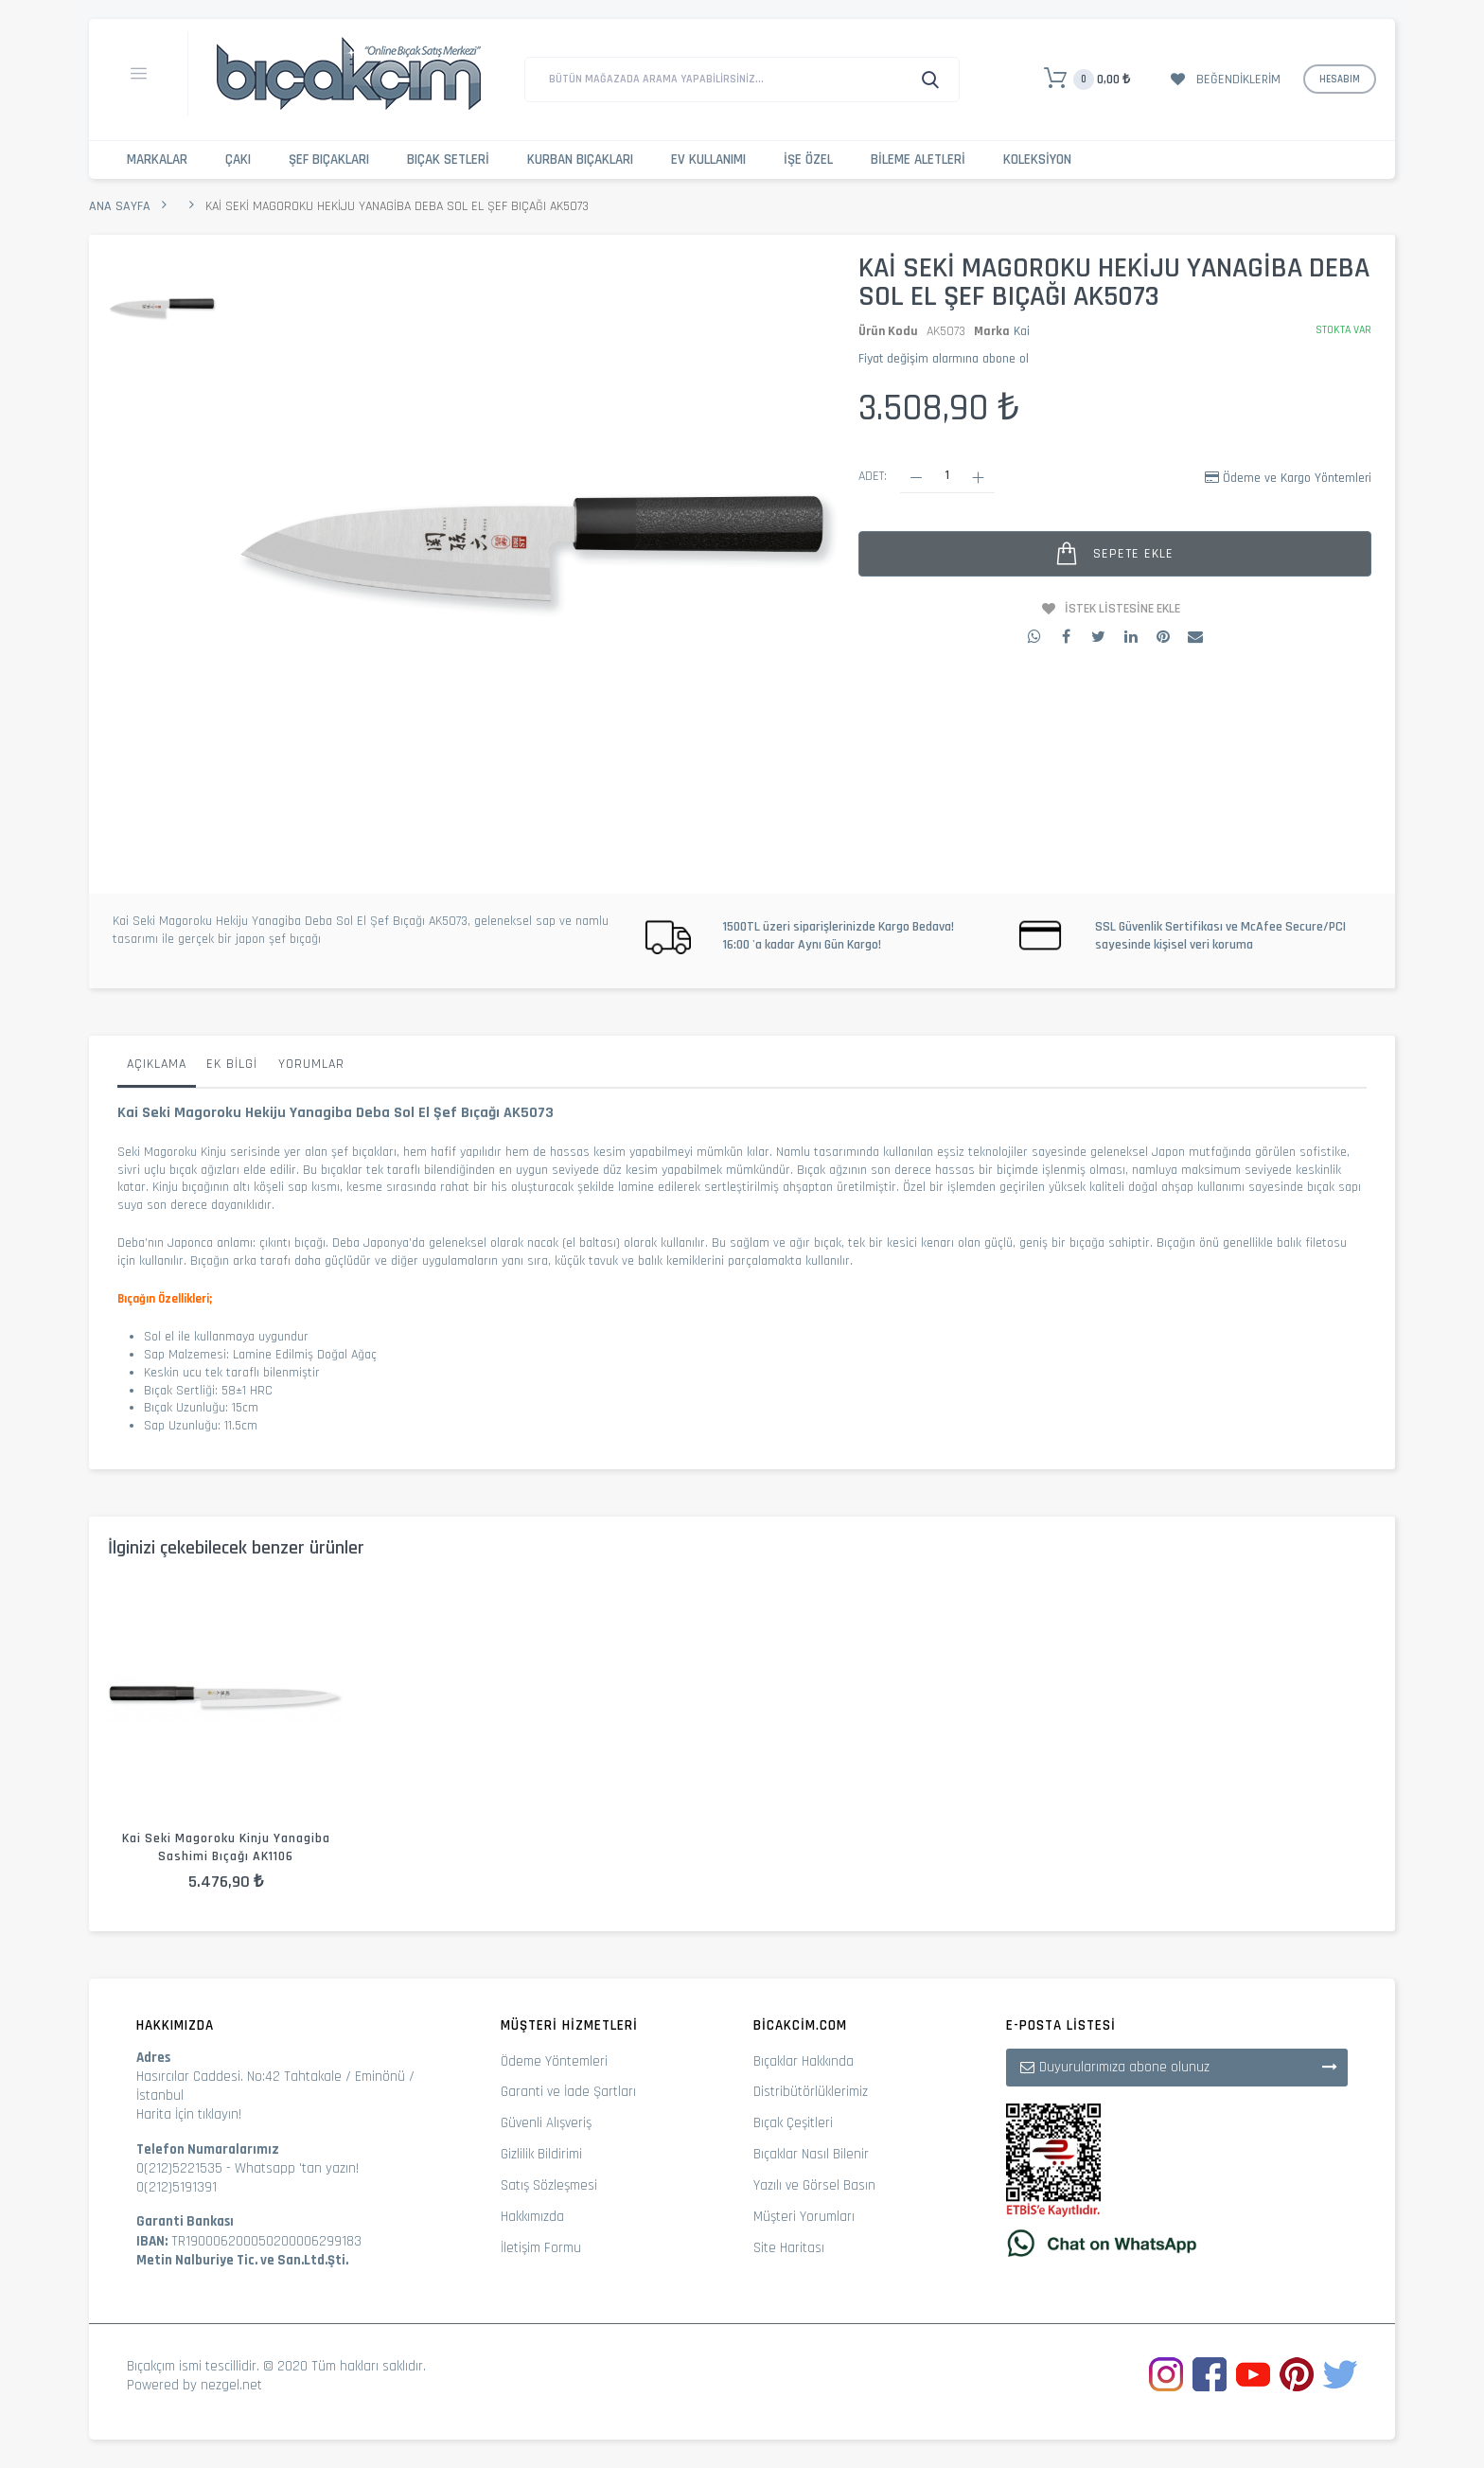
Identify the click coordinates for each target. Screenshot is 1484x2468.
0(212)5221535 (179, 2168)
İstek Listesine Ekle (1122, 608)
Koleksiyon (1037, 160)
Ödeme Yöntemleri (554, 2061)
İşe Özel (808, 160)
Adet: (872, 476)
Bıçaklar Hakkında (803, 2061)
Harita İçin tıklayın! (188, 2114)
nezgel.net (231, 2385)
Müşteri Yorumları (804, 2217)
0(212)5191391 (176, 2187)
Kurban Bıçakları (580, 160)
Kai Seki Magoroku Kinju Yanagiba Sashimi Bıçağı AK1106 (226, 1847)
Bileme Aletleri (918, 160)
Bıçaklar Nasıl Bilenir (811, 2154)
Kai (1022, 331)
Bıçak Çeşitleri (793, 2123)
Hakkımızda (532, 2217)
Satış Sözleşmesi (549, 2185)
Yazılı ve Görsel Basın (814, 2185)
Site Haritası (788, 2248)
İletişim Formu (541, 2248)
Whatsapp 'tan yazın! (297, 2168)
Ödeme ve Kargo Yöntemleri (1297, 478)
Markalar (157, 160)
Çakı (238, 160)
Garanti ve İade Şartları (568, 2092)
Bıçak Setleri (448, 160)
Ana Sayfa (119, 206)
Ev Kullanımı (708, 160)
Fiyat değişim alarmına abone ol (943, 358)
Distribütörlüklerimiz (810, 2092)
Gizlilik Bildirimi (541, 2154)
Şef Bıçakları (329, 160)
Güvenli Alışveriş (546, 2123)
